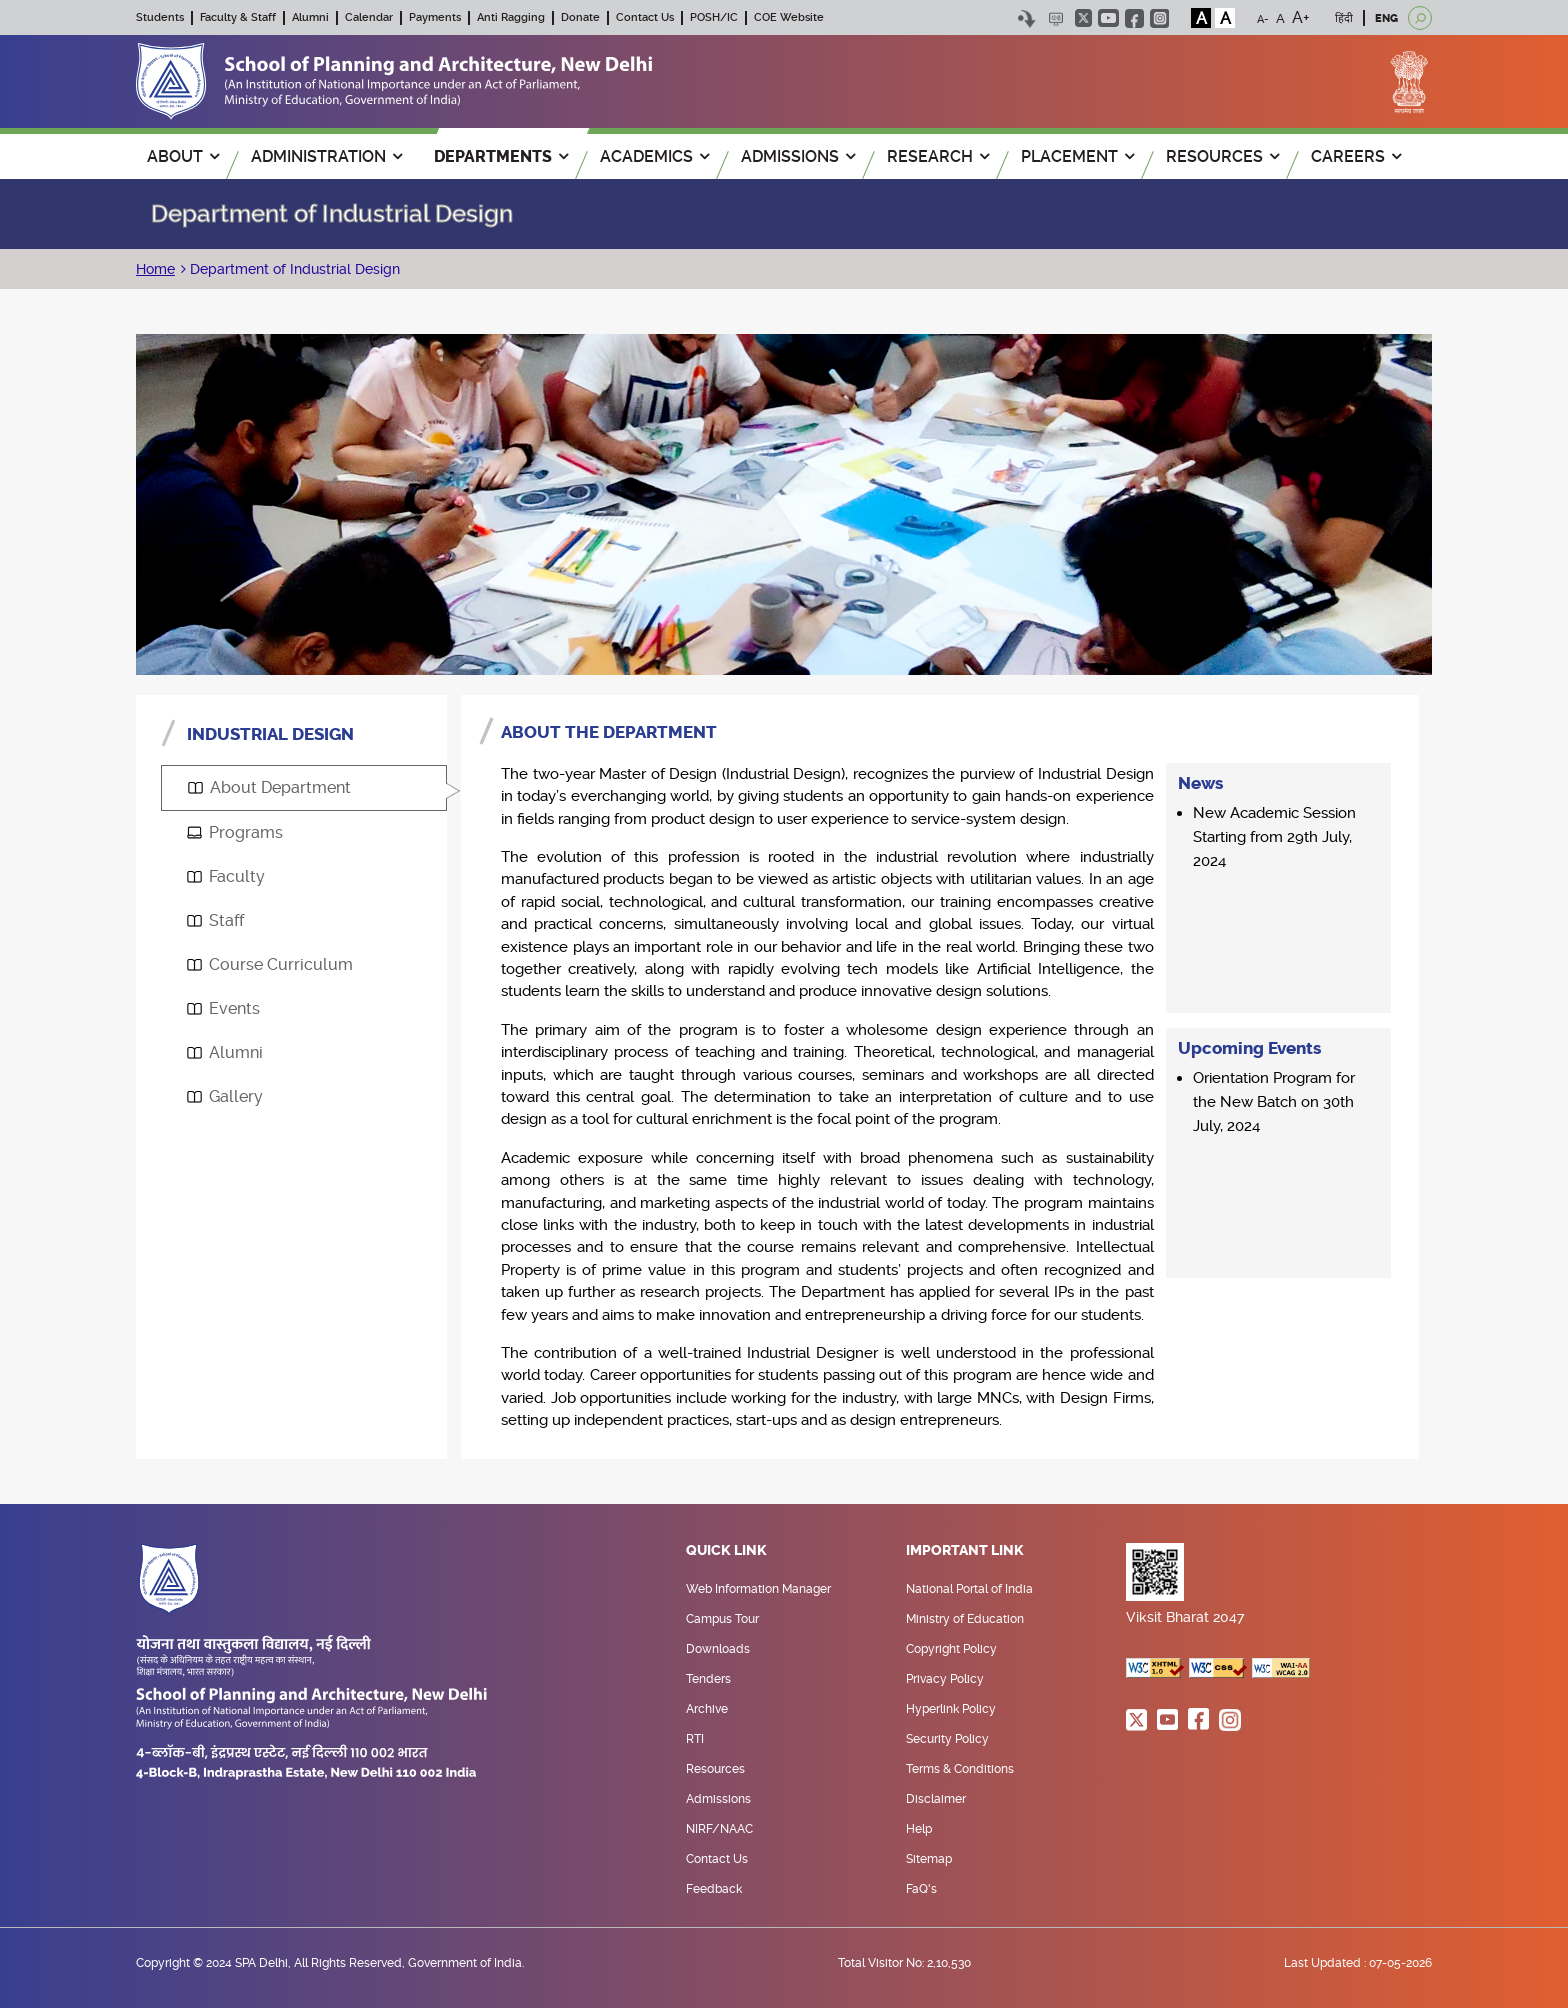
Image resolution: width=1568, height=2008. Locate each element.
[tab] (304, 788)
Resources (715, 1769)
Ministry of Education (965, 1619)
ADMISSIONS (798, 156)
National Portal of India (969, 1589)
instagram (1159, 18)
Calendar (369, 17)
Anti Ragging (511, 17)
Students (160, 17)
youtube (1108, 18)
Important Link (965, 1551)
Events (223, 1008)
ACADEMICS (654, 156)
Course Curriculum (270, 964)
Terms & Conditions (960, 1769)
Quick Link (726, 1551)
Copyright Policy (951, 1649)
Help (919, 1829)
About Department (269, 787)
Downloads (718, 1649)
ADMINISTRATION (326, 156)
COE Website (789, 17)
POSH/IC (714, 17)
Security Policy (947, 1739)
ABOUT (183, 156)
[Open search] (1420, 18)
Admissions (718, 1799)
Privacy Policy (945, 1679)
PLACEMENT (1077, 156)
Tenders (708, 1679)
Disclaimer (936, 1799)
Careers (1356, 156)
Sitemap (929, 1859)
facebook (1134, 18)
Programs (235, 832)
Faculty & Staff (238, 17)
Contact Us (645, 17)
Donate (580, 17)
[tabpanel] (940, 1076)
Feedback (714, 1889)
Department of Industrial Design (293, 269)
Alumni (310, 17)
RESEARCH (938, 156)
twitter (1083, 18)
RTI (695, 1739)
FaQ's (921, 1889)
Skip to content (1026, 18)
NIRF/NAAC (719, 1829)
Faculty (226, 876)
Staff (215, 920)
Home (155, 269)
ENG (1386, 18)
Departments (501, 156)
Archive (707, 1709)
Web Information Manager (758, 1589)
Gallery (225, 1096)
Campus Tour (722, 1619)
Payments (435, 17)
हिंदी (1344, 18)
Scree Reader (1055, 18)
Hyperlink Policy (951, 1709)
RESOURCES (1222, 156)
